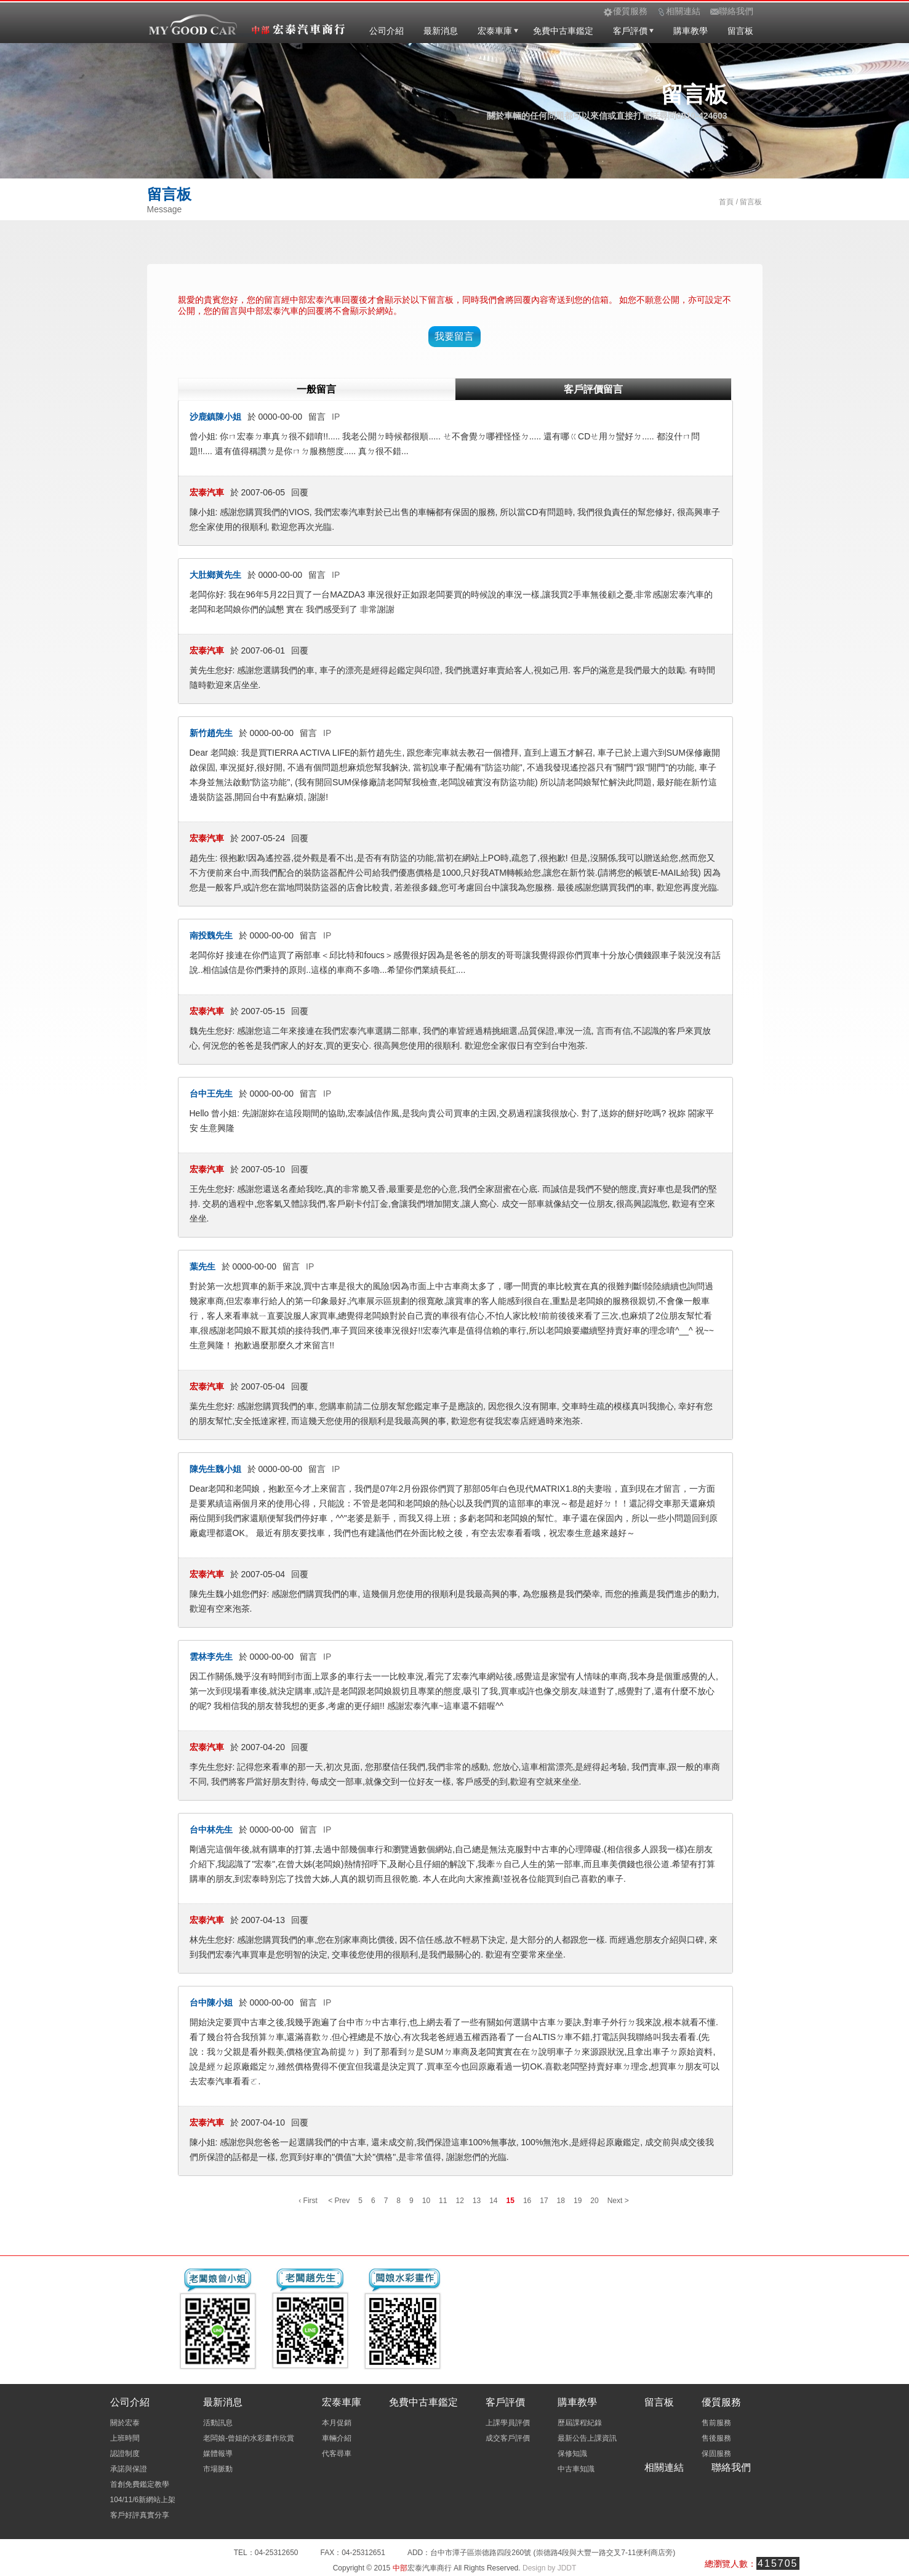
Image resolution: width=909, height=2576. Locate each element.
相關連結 (664, 2467)
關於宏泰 (125, 2422)
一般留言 (316, 389)
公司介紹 (386, 31)
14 (493, 2200)
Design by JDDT (549, 2568)
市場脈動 (218, 2469)
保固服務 (716, 2453)
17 (544, 2200)
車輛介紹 (336, 2438)
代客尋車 (336, 2453)
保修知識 (572, 2453)
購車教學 (690, 31)
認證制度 (125, 2453)
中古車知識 (576, 2469)
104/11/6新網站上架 (143, 2499)
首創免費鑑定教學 (139, 2484)
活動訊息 (218, 2422)
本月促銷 (336, 2422)
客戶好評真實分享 (139, 2515)
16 (527, 2200)
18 (561, 2200)
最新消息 (440, 31)
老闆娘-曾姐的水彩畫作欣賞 (248, 2438)
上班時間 (125, 2438)
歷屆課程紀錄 (580, 2422)
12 (459, 2200)
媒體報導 (218, 2453)
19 (578, 2200)
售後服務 (716, 2438)
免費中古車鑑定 (563, 31)
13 (477, 2200)
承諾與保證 (128, 2469)
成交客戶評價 (508, 2438)
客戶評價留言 (593, 389)
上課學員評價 (508, 2422)
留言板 (740, 31)
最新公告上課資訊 (587, 2438)
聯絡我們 (731, 2467)
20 (594, 2200)
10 (426, 2200)
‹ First (308, 2200)
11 (443, 2200)
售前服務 (716, 2422)
